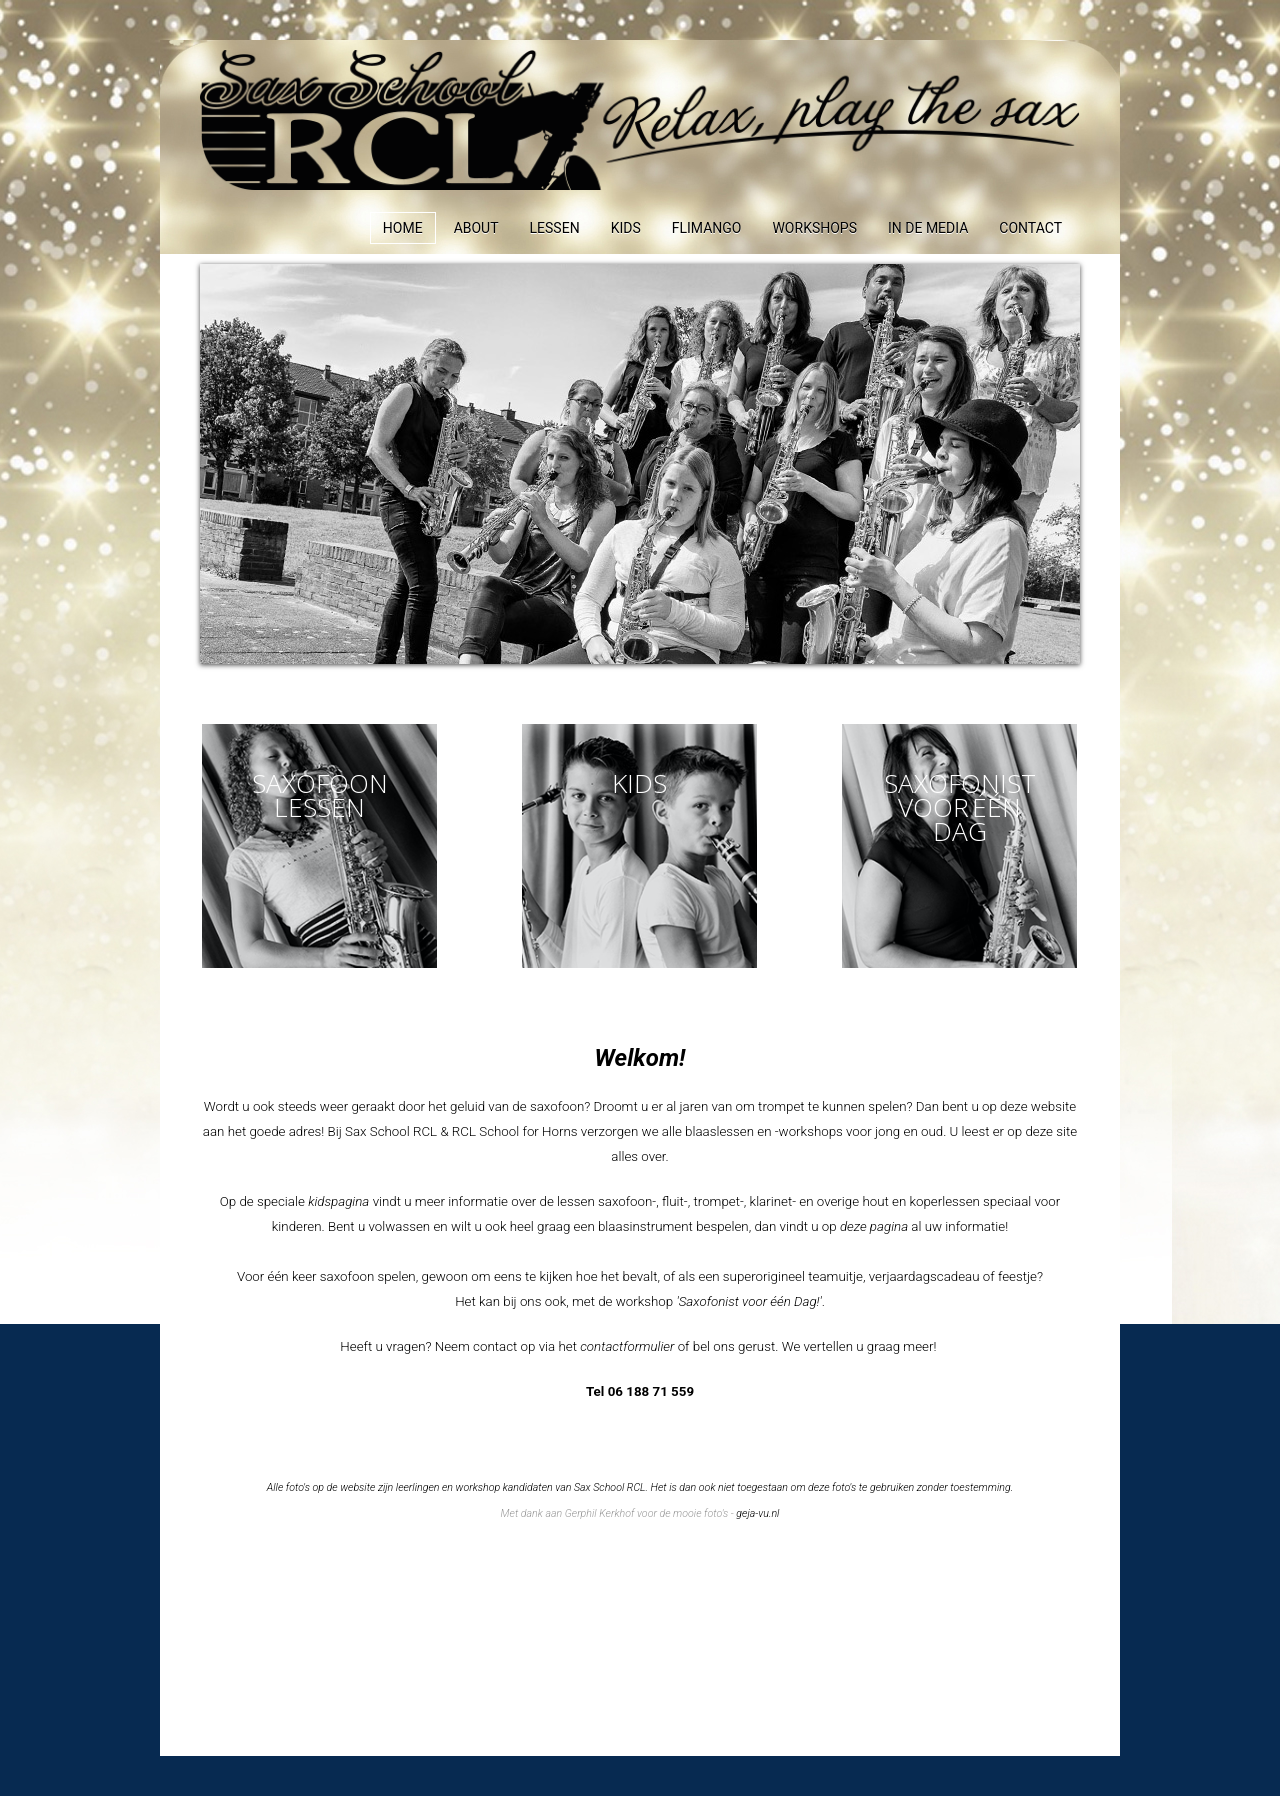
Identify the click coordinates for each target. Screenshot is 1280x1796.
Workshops (814, 228)
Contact (1030, 228)
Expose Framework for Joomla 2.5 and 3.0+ (640, 121)
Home (403, 228)
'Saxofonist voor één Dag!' (748, 1301)
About (476, 228)
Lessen (555, 228)
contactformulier (627, 1346)
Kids (626, 228)
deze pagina (874, 1226)
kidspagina (338, 1201)
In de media (928, 228)
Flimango (707, 228)
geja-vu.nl (757, 1513)
